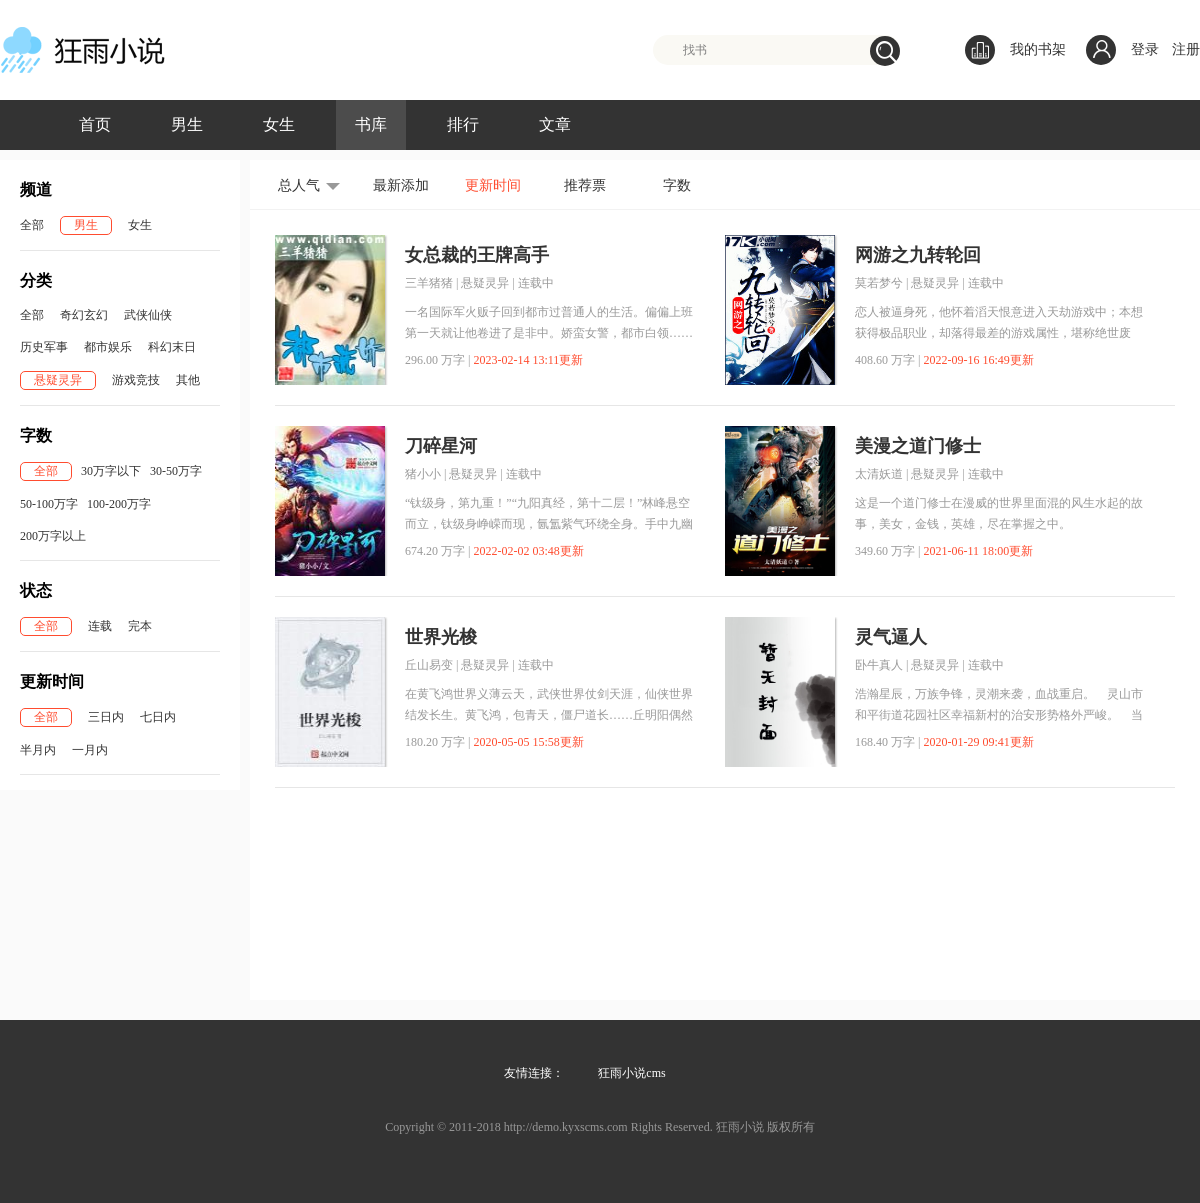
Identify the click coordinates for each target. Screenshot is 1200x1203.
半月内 (38, 750)
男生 (187, 124)
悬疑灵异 (58, 380)
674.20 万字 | (437, 551)
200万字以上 (53, 536)
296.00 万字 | (437, 360)
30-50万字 (176, 471)
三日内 (106, 717)
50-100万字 (49, 504)
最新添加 (401, 185)
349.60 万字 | (887, 551)
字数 (677, 185)
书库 (371, 124)
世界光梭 (441, 637)
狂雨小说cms (631, 1073)
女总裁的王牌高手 (477, 255)
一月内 (90, 750)
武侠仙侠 (148, 315)
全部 (32, 225)
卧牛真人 (879, 665)
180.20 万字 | (437, 742)
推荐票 (585, 185)
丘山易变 (429, 665)
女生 (279, 124)
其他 (188, 380)
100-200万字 (119, 504)
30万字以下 (111, 471)
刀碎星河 (441, 446)
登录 (1145, 49)
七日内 (158, 717)
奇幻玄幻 (84, 315)
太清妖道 (879, 474)
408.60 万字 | (887, 360)
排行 (463, 124)
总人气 (299, 185)
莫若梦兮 (879, 283)
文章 (555, 124)
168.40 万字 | (887, 742)
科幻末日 (172, 347)
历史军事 (44, 347)
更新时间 (493, 185)
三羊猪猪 (429, 283)
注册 (1186, 49)
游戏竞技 (136, 380)
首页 (95, 124)
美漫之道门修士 (918, 446)
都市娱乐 (108, 347)
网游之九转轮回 (918, 255)
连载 (100, 626)
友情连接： (534, 1073)
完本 (140, 626)
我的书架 (1015, 50)
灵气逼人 (891, 637)
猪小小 (423, 474)
